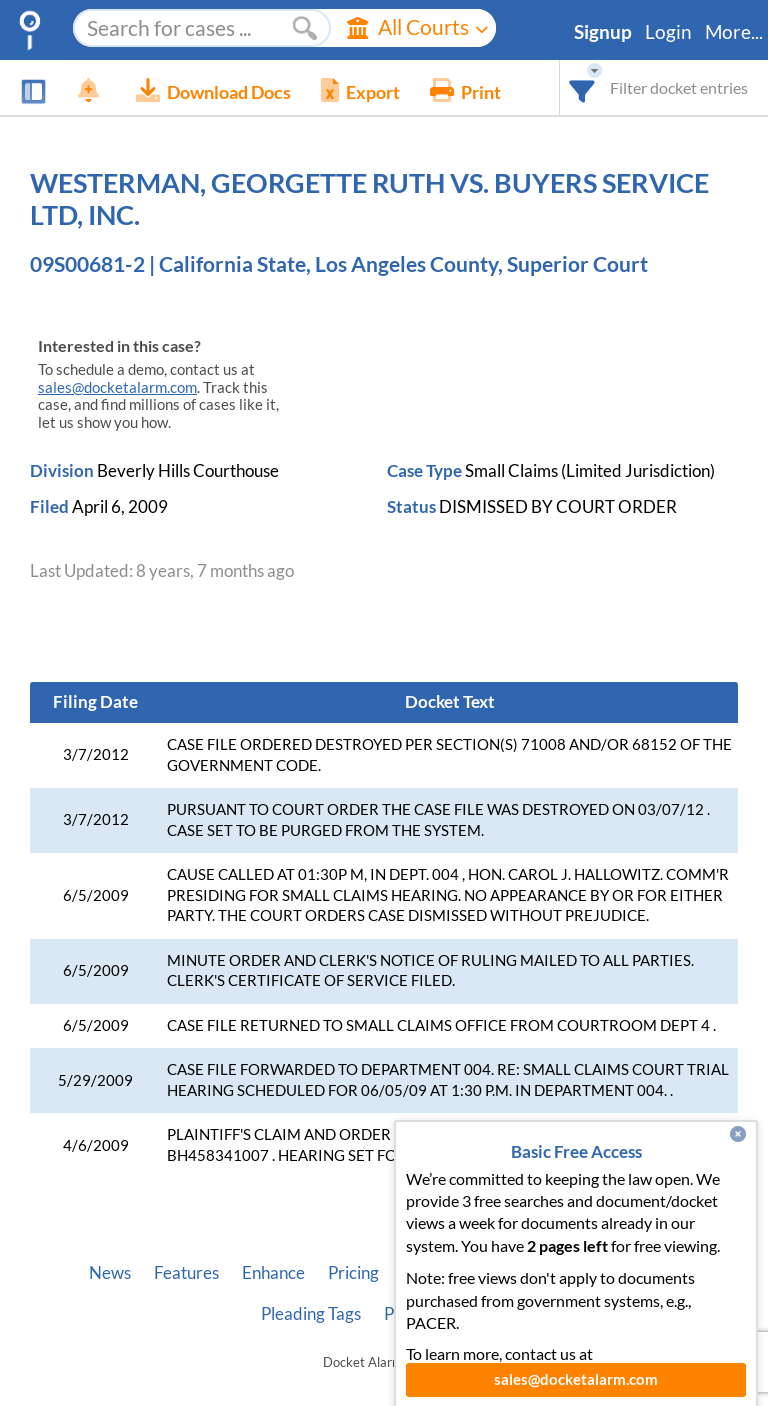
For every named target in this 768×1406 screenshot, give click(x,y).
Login (668, 32)
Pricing (353, 1273)
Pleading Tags (311, 1314)
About (425, 1273)
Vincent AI (640, 1273)
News (110, 1273)
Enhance (273, 1273)
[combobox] (582, 87)
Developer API (525, 1273)
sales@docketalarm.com (117, 387)
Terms (485, 1314)
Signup (603, 32)
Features (186, 1273)
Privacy (412, 1314)
